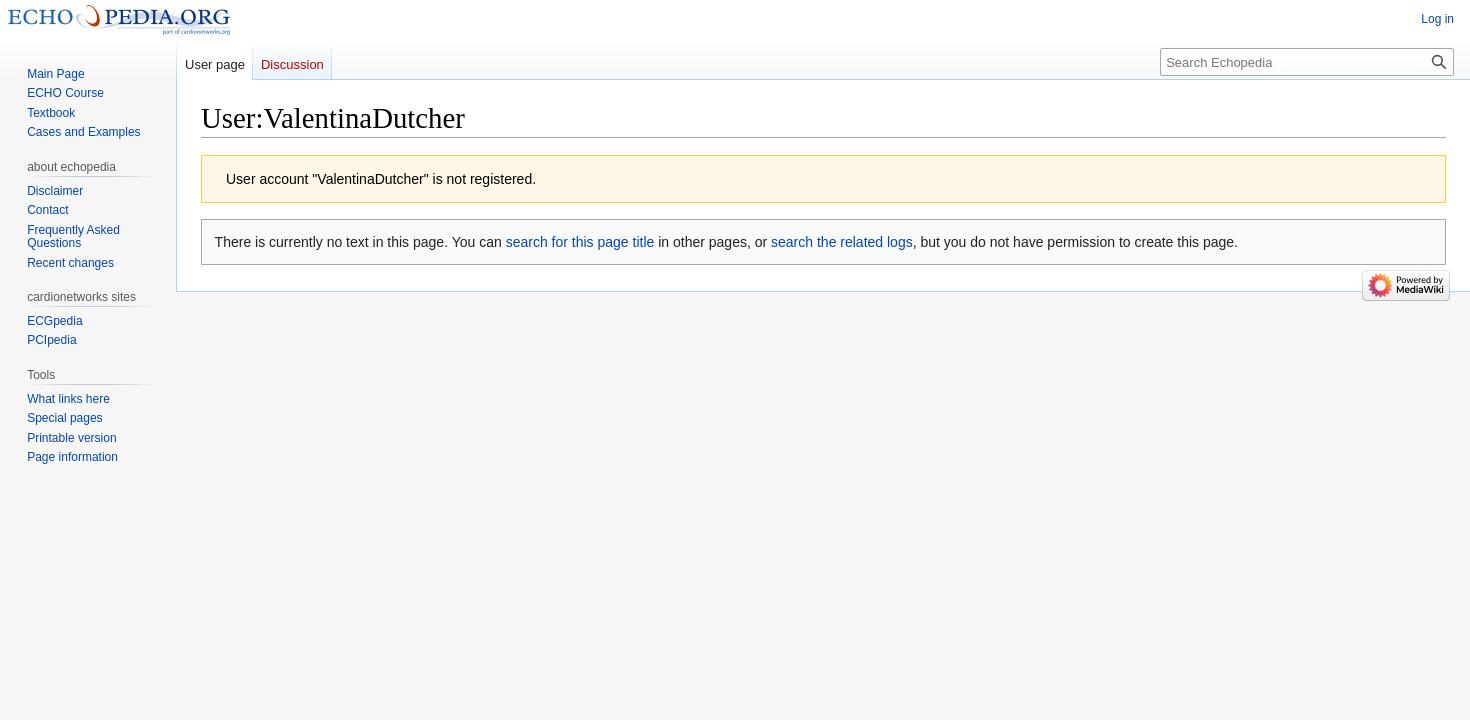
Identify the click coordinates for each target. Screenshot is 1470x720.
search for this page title (580, 242)
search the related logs (842, 242)
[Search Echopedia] (1307, 62)
